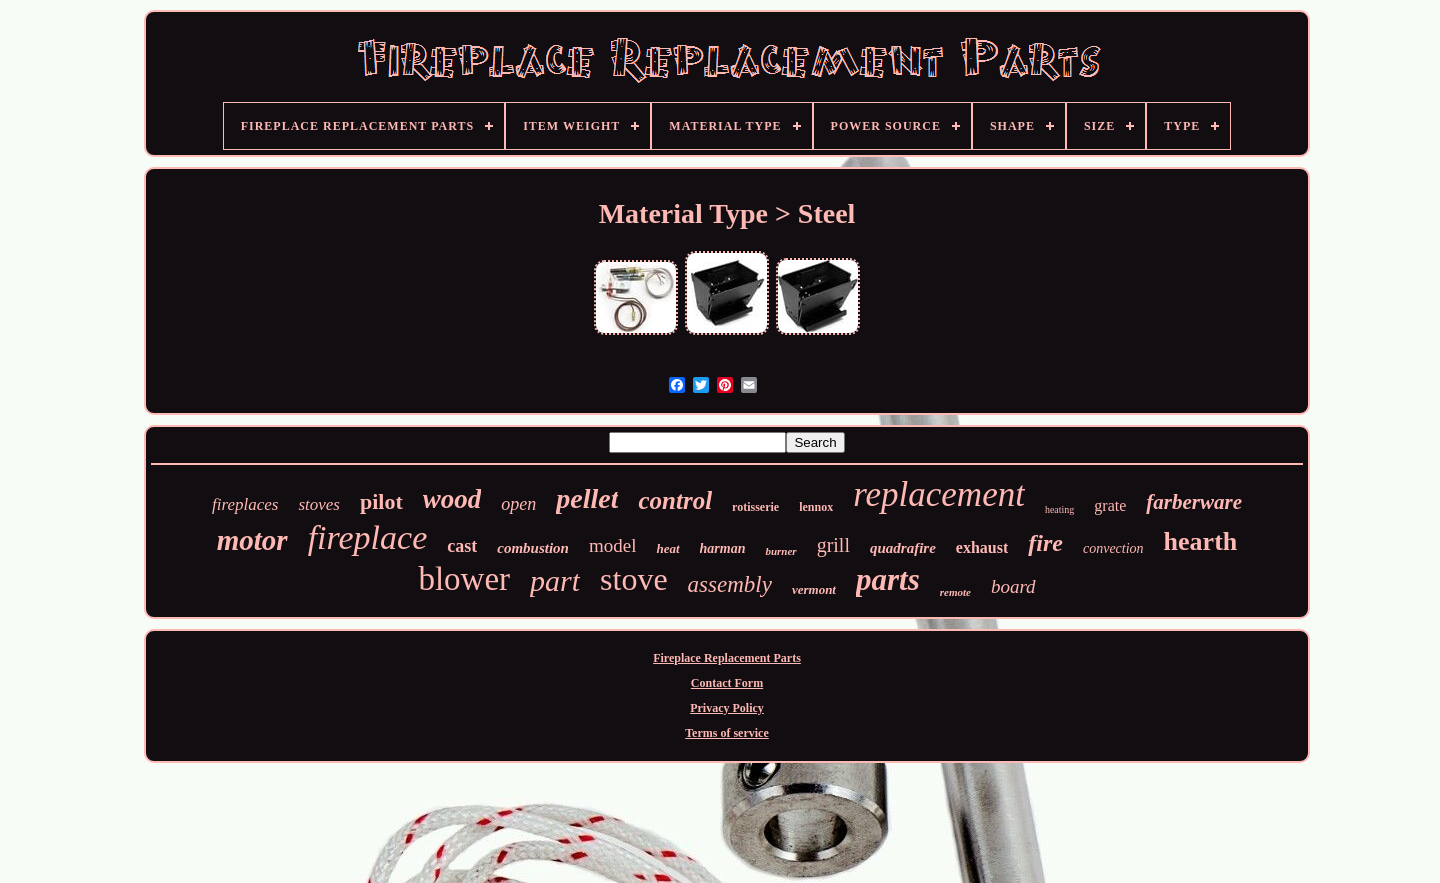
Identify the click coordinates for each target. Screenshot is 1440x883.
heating (1059, 509)
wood (452, 499)
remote (955, 592)
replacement (939, 494)
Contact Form (727, 683)
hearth (1201, 541)
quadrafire (903, 548)
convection (1113, 548)
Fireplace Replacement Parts (727, 658)
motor (252, 540)
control (675, 500)
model (613, 545)
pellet (587, 498)
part (555, 580)
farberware (1194, 502)
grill (833, 545)
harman (723, 548)
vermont (814, 589)
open (518, 504)
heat (667, 548)
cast (462, 546)
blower (464, 579)
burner (780, 551)
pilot (381, 501)
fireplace (368, 537)
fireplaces (245, 504)
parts (888, 579)
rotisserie (755, 507)
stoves (319, 504)
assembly (730, 584)
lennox (816, 507)
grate (1110, 505)
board (1013, 586)
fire (1045, 543)
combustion (533, 548)
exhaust (982, 547)
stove (634, 579)
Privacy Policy (727, 708)
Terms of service (727, 733)
